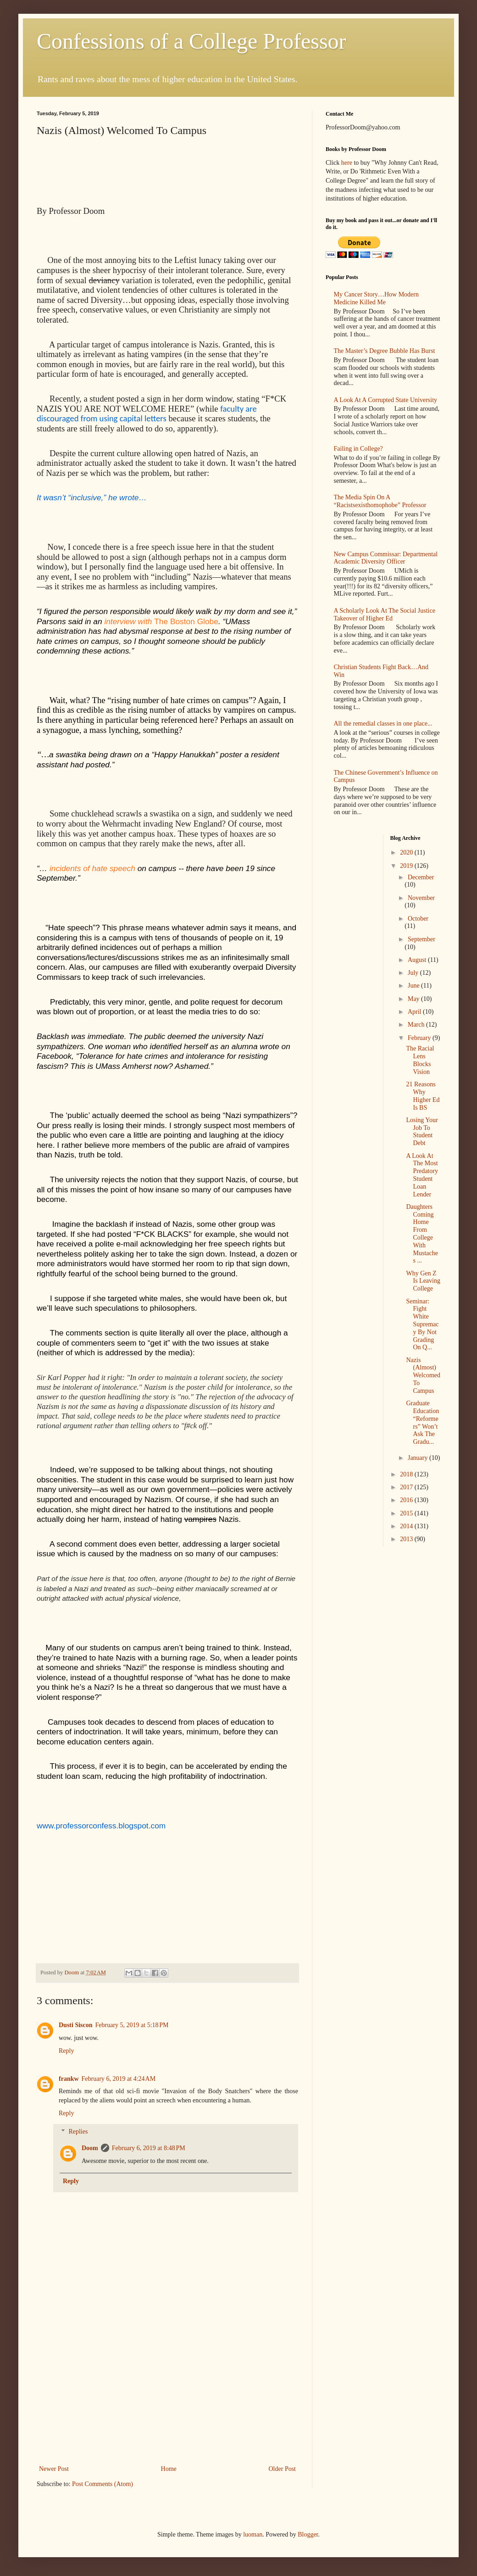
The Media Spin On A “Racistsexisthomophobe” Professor (380, 501)
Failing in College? (358, 448)
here (346, 162)
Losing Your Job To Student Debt (422, 1131)
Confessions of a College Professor (191, 41)
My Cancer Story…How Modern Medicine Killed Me (376, 298)
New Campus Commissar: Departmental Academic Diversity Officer (386, 558)
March (417, 1024)
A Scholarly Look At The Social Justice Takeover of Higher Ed (384, 614)
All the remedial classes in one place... (383, 723)
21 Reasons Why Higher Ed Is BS (422, 1096)
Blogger (308, 2534)
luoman (252, 2534)
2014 (407, 1526)
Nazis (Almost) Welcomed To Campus (423, 1375)
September (421, 939)
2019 (407, 865)
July (414, 972)
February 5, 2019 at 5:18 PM (132, 2025)
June (414, 985)
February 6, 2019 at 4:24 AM (119, 2078)
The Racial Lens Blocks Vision (420, 1060)
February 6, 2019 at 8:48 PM (148, 2148)
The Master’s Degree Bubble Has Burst (384, 350)
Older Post (282, 2468)
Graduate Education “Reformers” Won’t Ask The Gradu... (422, 1422)
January (418, 1457)
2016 (407, 1500)
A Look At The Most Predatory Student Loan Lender (422, 1175)
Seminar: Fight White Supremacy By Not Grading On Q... (422, 1324)
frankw (69, 2078)
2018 (407, 1474)
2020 (407, 852)
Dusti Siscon (76, 2025)
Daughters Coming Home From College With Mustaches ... (422, 1233)
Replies (78, 2132)
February (420, 1037)
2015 (407, 1513)
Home (169, 2468)
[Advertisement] (167, 2394)
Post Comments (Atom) (102, 2484)
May (414, 998)
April (415, 1011)
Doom (90, 2148)
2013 (407, 1539)
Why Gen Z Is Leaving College (423, 1281)
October (418, 918)
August (418, 959)
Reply (66, 2050)
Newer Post (54, 2468)
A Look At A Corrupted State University (386, 400)
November (421, 897)
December (421, 877)
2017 (407, 1487)
